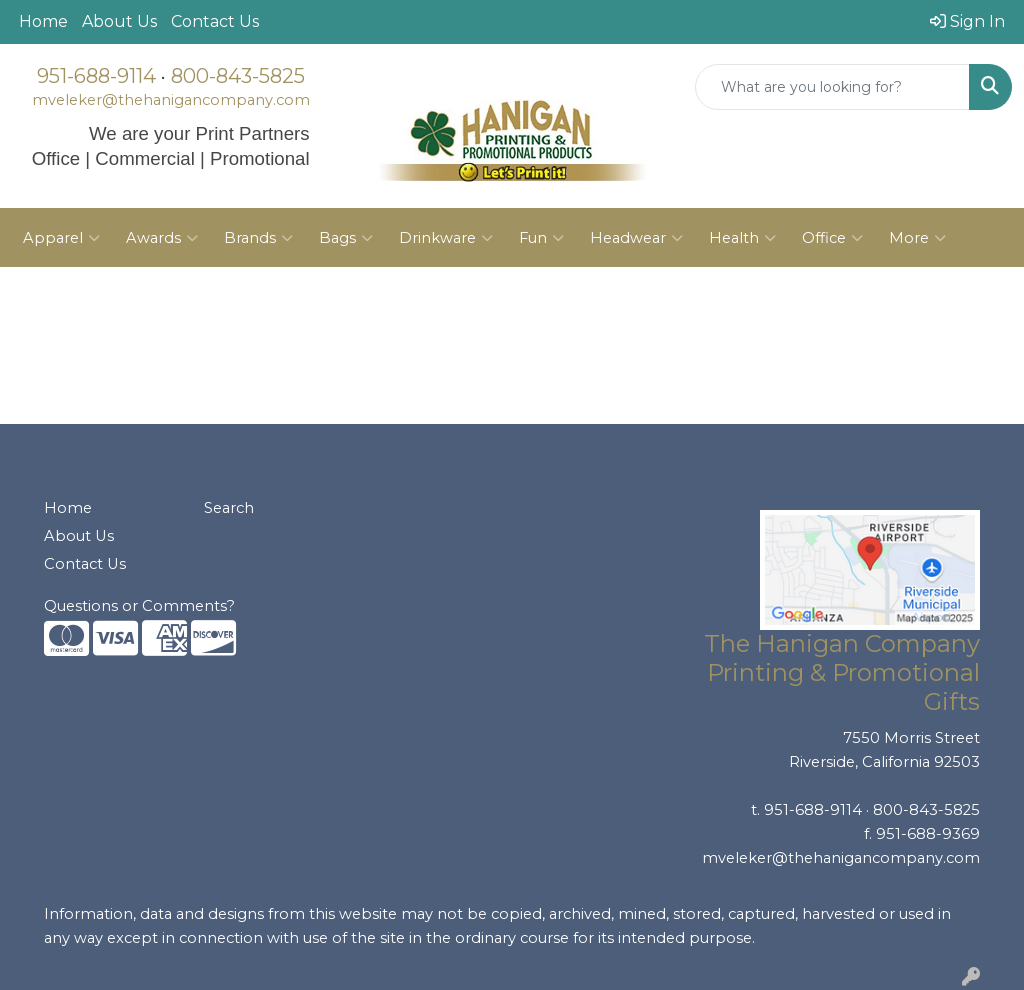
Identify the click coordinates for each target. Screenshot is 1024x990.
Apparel (61, 238)
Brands (258, 238)
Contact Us (215, 21)
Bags (346, 238)
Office (832, 238)
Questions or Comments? (139, 606)
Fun (541, 238)
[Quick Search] (832, 87)
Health (742, 238)
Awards (162, 238)
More (917, 238)
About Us (119, 21)
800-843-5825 (238, 76)
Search (229, 508)
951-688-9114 (96, 76)
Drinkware (446, 238)
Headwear (636, 238)
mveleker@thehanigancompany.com (171, 100)
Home (43, 21)
